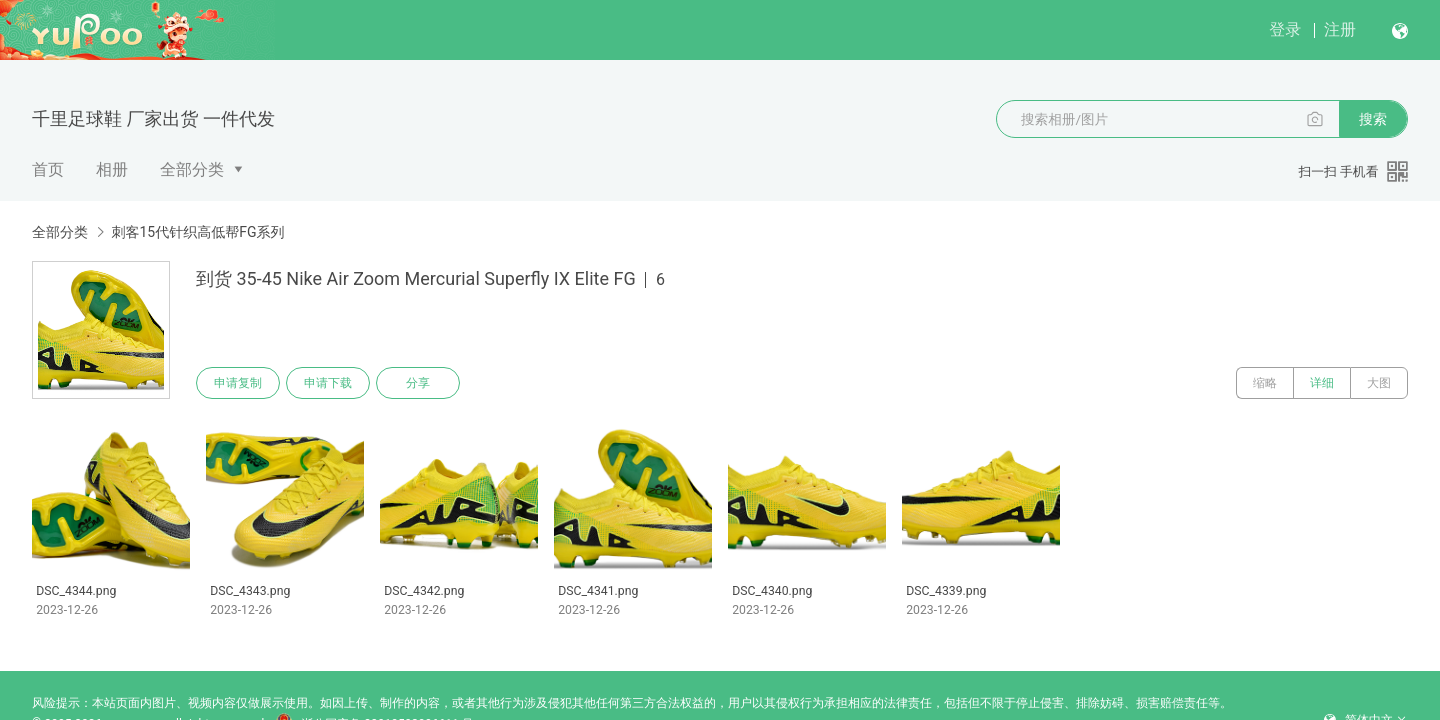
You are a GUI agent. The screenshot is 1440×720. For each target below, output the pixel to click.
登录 (1285, 29)
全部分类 (192, 169)
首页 (48, 169)
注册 (1340, 29)
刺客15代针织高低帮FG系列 (197, 232)
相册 (112, 169)
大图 (1379, 383)
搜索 (1373, 119)
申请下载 (328, 383)
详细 (1322, 383)
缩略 (1265, 383)
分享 (418, 383)
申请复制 (238, 383)
